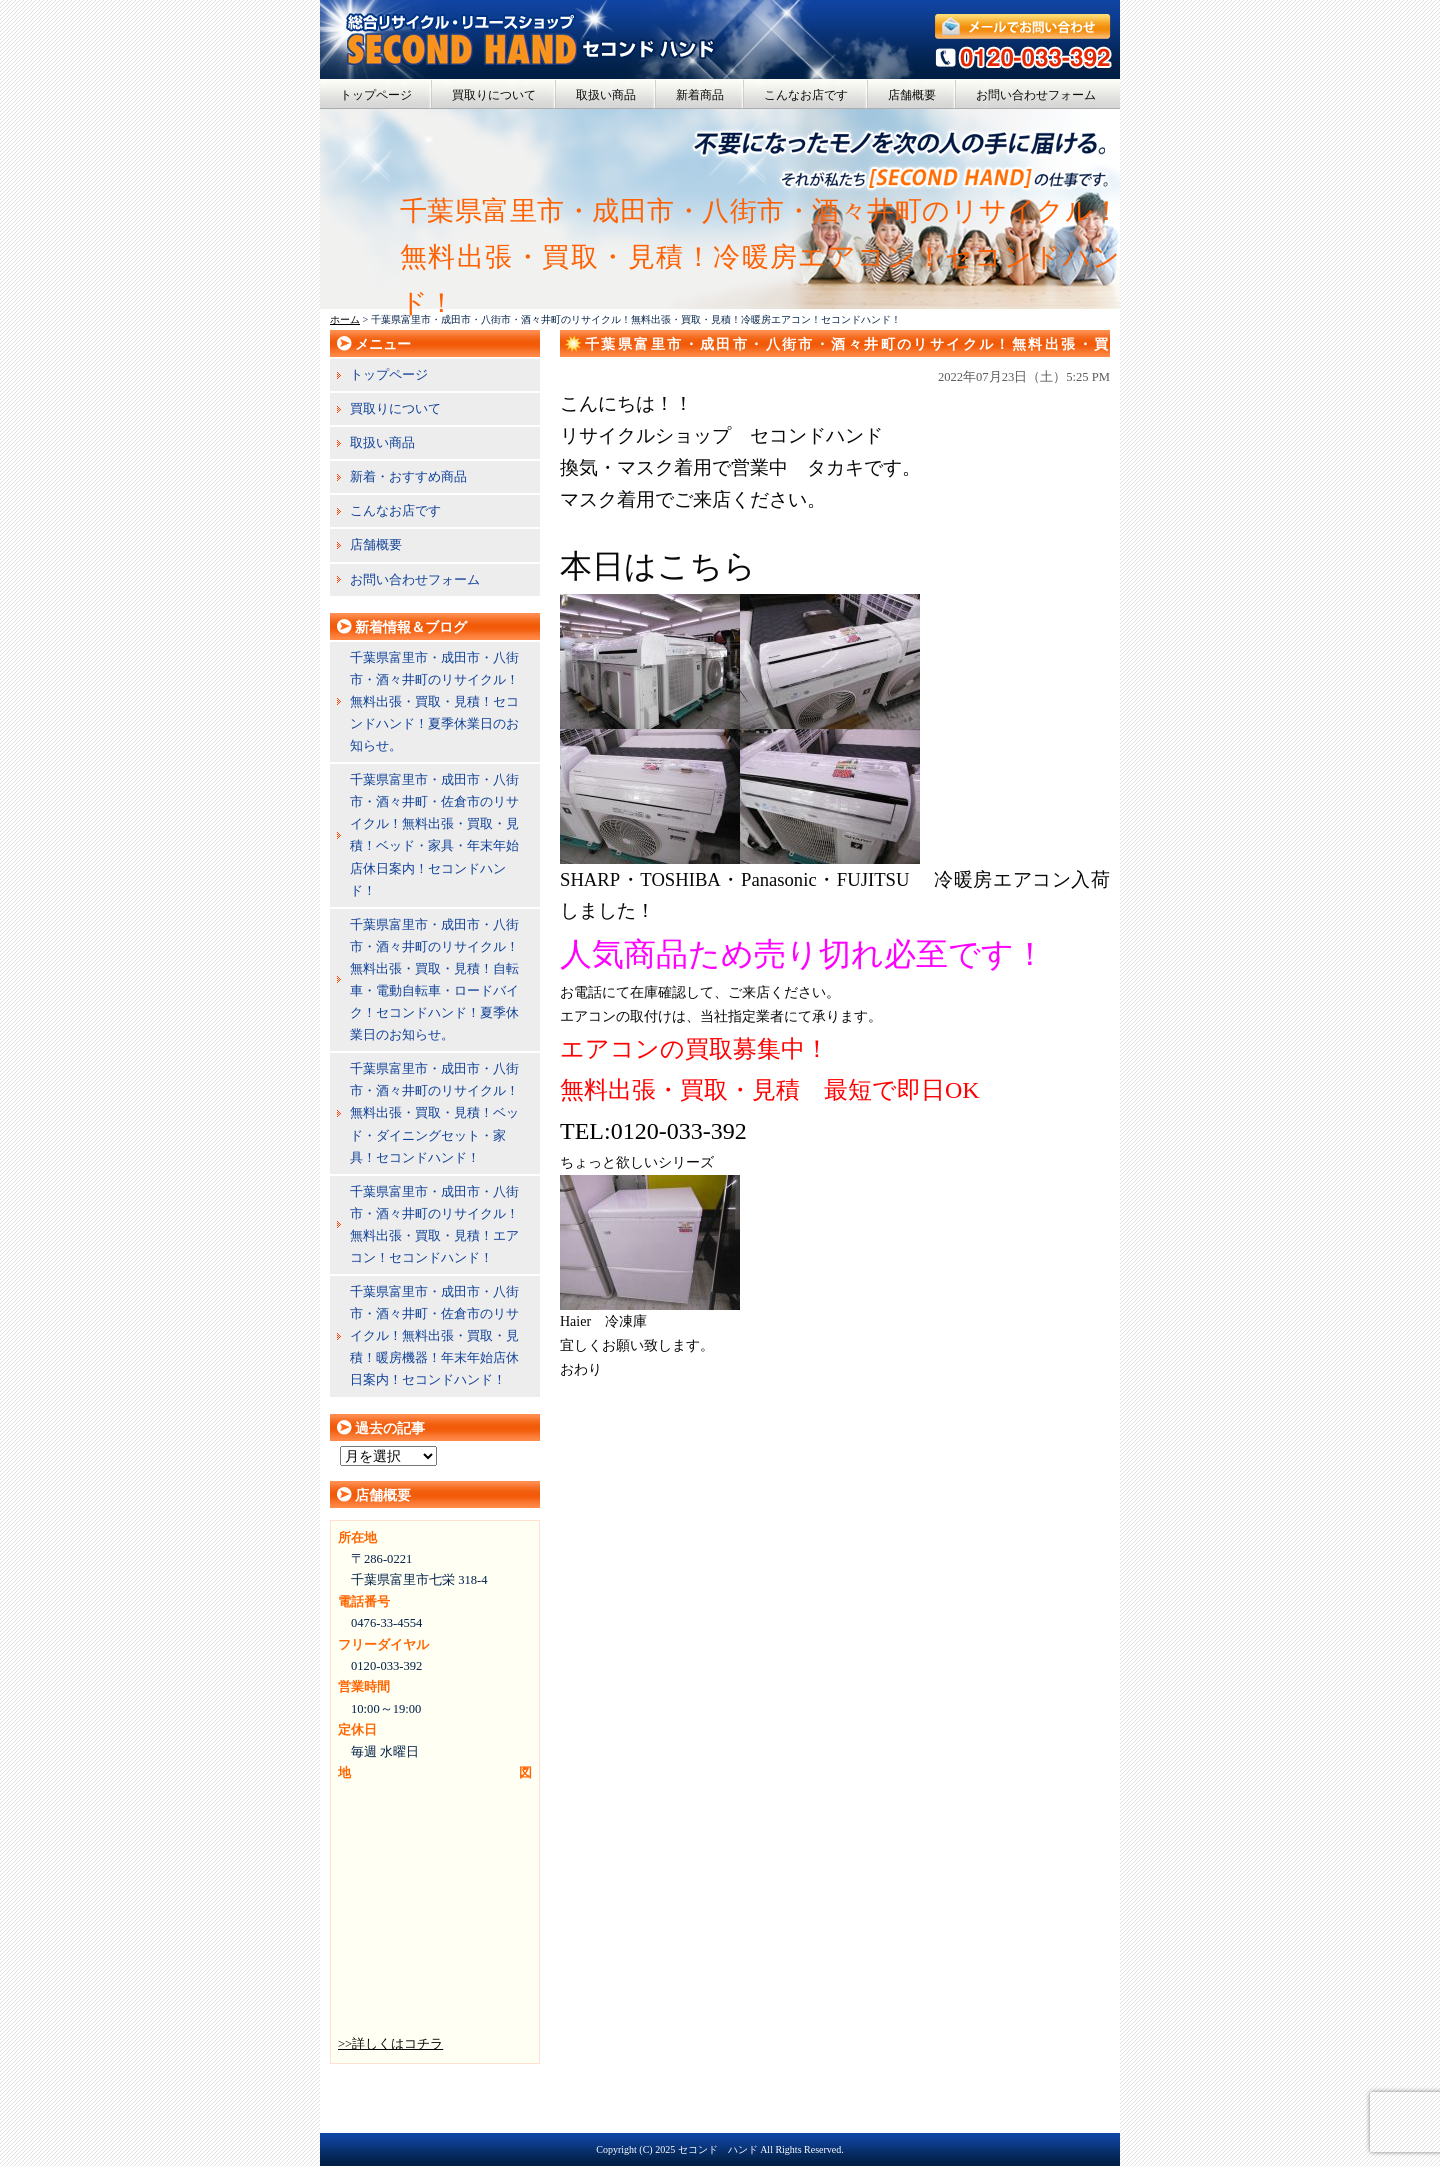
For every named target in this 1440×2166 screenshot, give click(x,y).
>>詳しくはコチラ (390, 2044)
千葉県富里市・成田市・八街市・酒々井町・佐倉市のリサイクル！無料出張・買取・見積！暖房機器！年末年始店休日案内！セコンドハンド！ (434, 1335)
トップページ (376, 95)
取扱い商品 (606, 95)
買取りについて (494, 95)
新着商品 (700, 95)
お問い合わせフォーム (1036, 95)
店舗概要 (912, 95)
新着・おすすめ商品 (408, 476)
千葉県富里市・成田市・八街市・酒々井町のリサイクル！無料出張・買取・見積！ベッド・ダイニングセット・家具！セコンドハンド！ (434, 1112)
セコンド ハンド (718, 2149)
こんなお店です (806, 95)
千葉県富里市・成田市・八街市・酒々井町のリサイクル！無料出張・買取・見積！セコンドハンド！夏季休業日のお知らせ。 (434, 701)
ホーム (345, 319)
